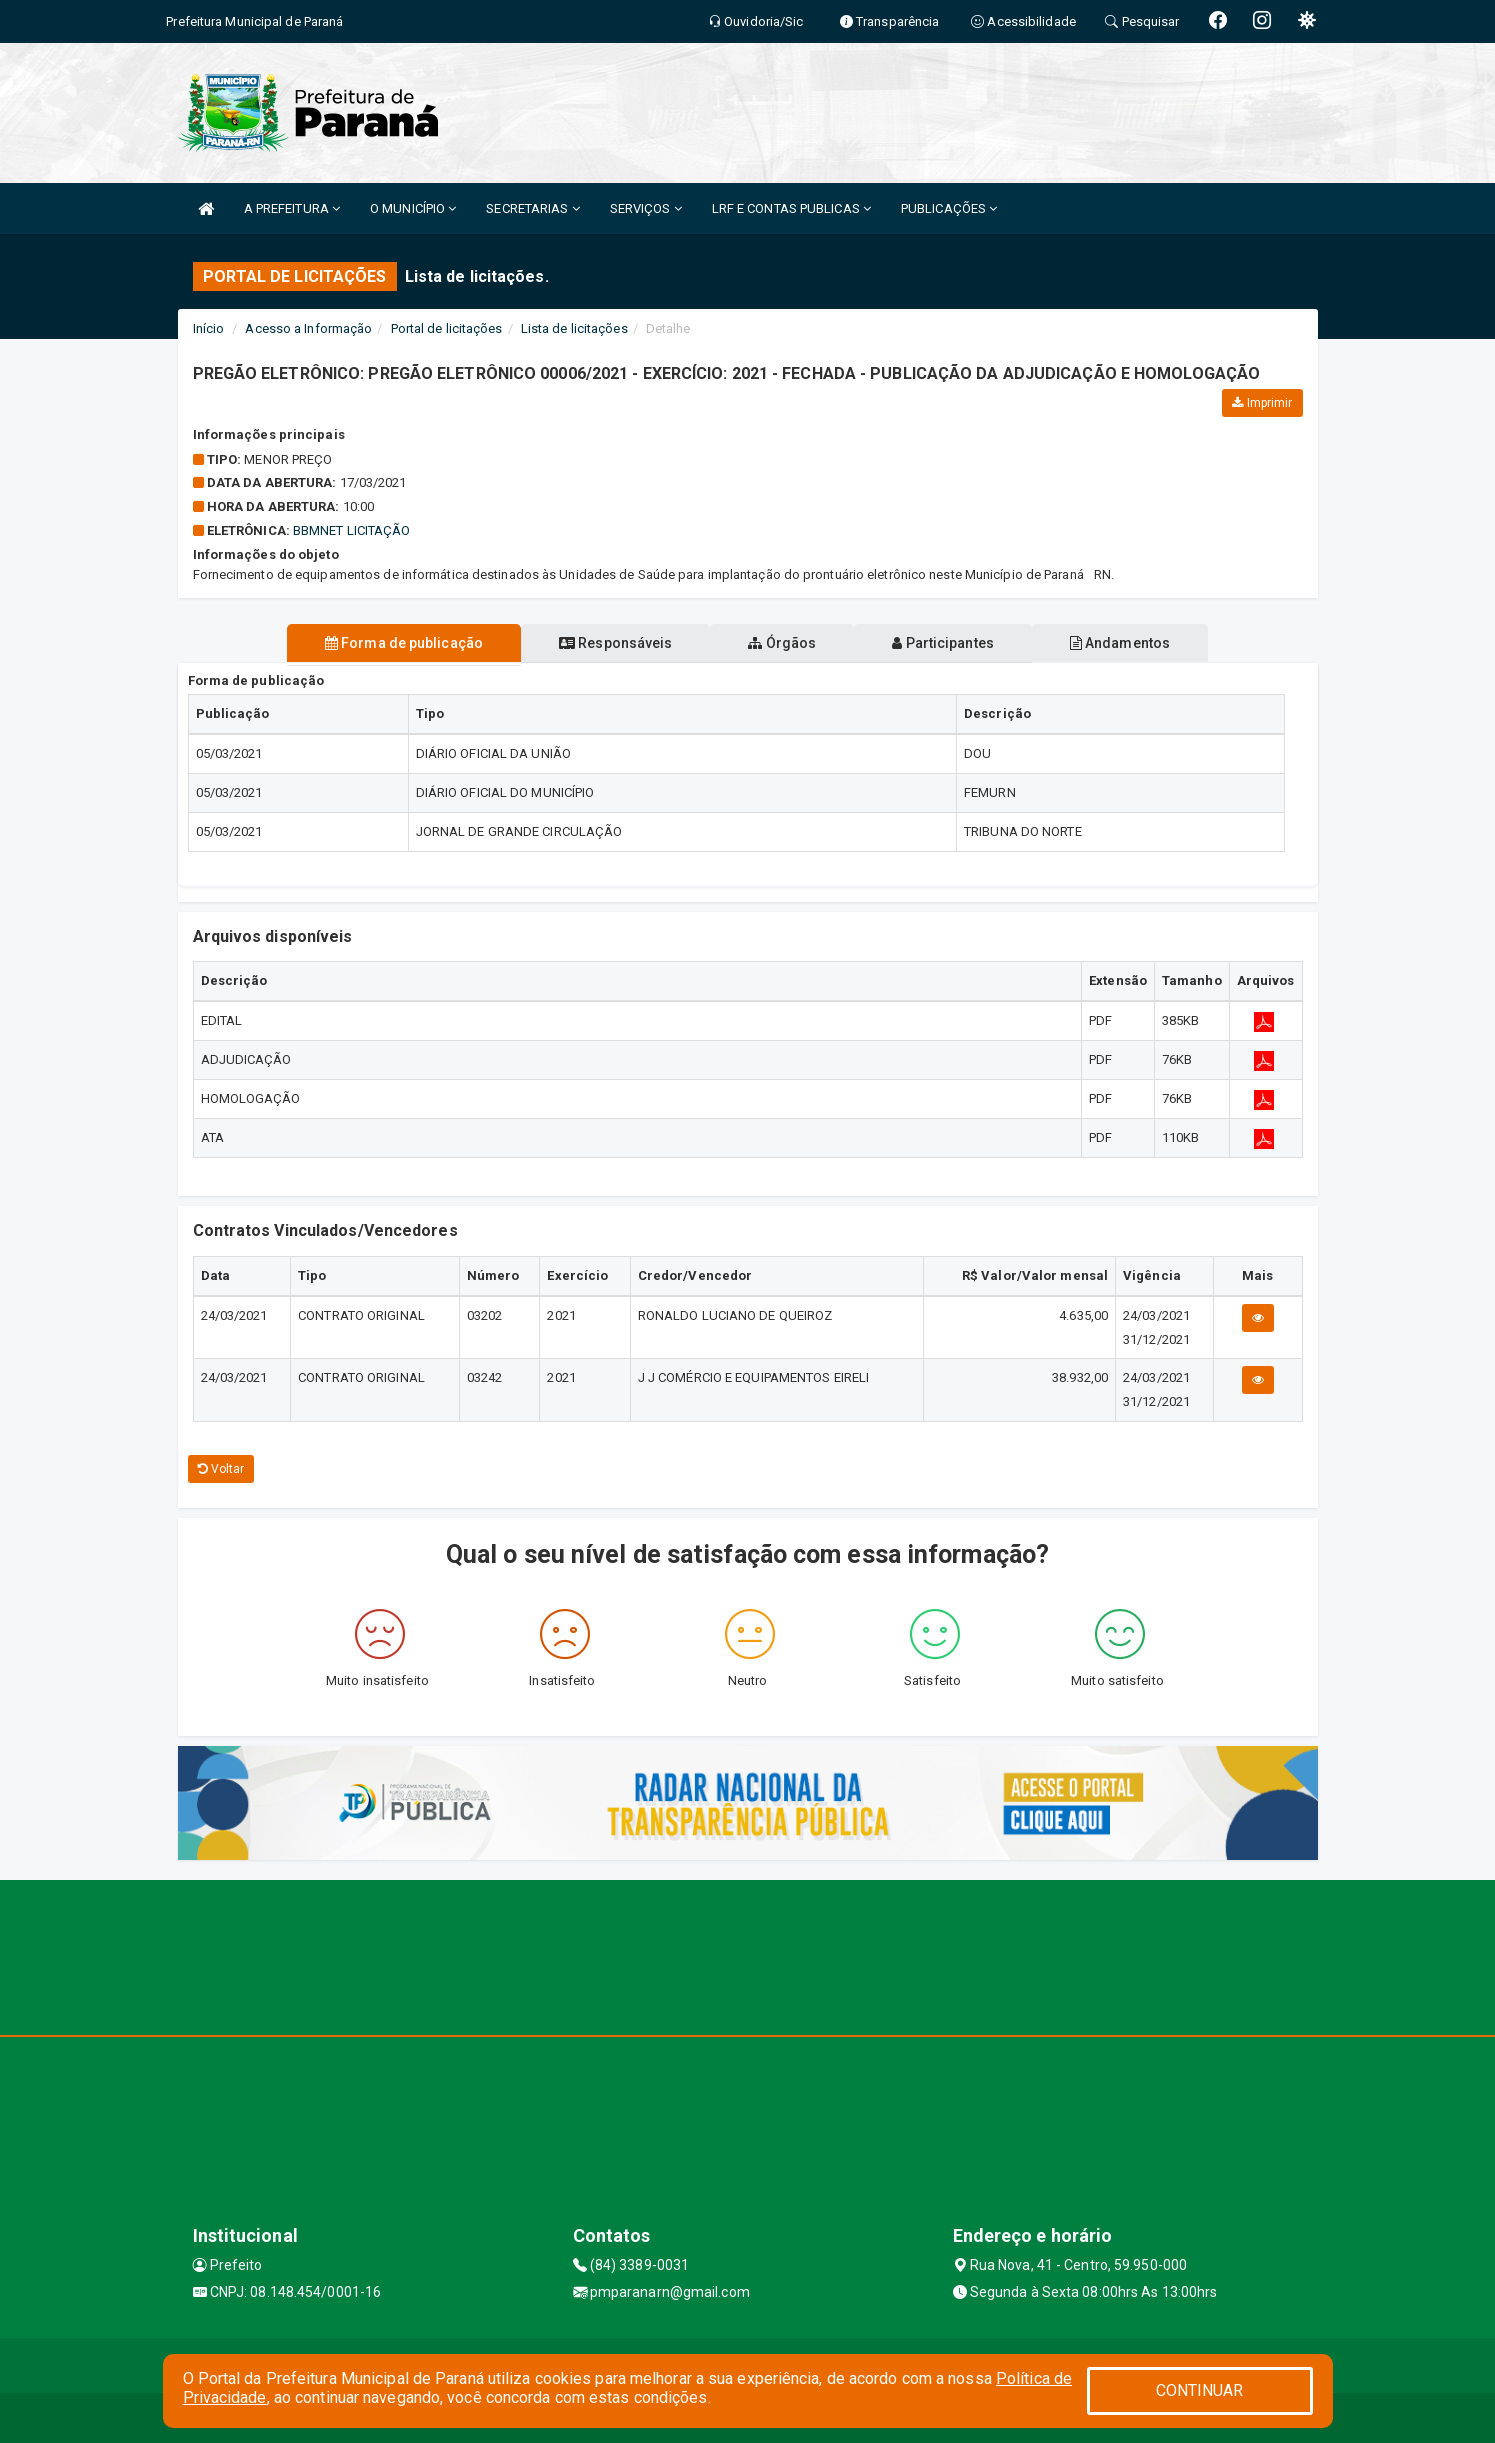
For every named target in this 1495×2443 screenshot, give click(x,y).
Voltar (221, 1469)
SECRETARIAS (532, 208)
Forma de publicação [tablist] (388, 643)
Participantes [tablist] (951, 643)
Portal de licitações (447, 328)
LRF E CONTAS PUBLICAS (791, 208)
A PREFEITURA (292, 208)
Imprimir (1262, 403)
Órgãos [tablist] (782, 643)
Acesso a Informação (308, 328)
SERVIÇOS (646, 208)
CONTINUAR (1200, 2390)
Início (209, 328)
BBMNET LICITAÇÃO (352, 530)
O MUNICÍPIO (413, 208)
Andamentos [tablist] (1136, 643)
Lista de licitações (574, 328)
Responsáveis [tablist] (607, 643)
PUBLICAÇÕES (949, 208)
